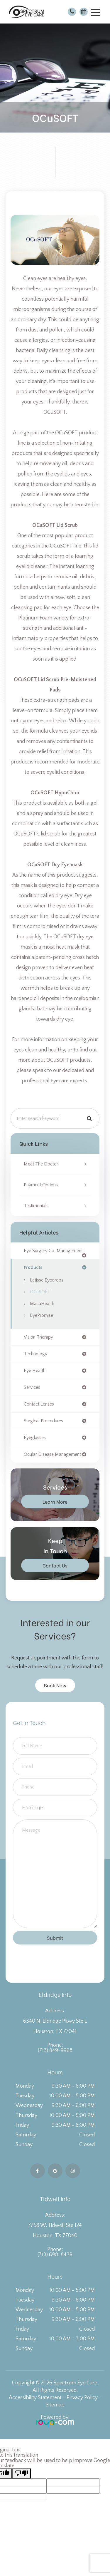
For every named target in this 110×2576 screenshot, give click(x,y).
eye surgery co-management (53, 1250)
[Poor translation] (21, 2473)
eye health (34, 1370)
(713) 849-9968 (55, 2050)
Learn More (55, 1501)
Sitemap (55, 2405)
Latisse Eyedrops (46, 1280)
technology (35, 1353)
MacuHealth (42, 1303)
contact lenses (39, 1404)
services (32, 1387)
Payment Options (41, 1184)
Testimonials (36, 1205)
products (33, 1267)
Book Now (55, 1685)
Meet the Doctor (41, 1164)
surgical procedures (43, 1420)
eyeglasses (35, 1437)
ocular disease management (52, 1454)
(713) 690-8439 (55, 2254)
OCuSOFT (40, 1291)
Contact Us (55, 1565)
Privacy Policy (82, 2398)
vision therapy (38, 1337)
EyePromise (41, 1315)
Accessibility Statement (35, 2398)
